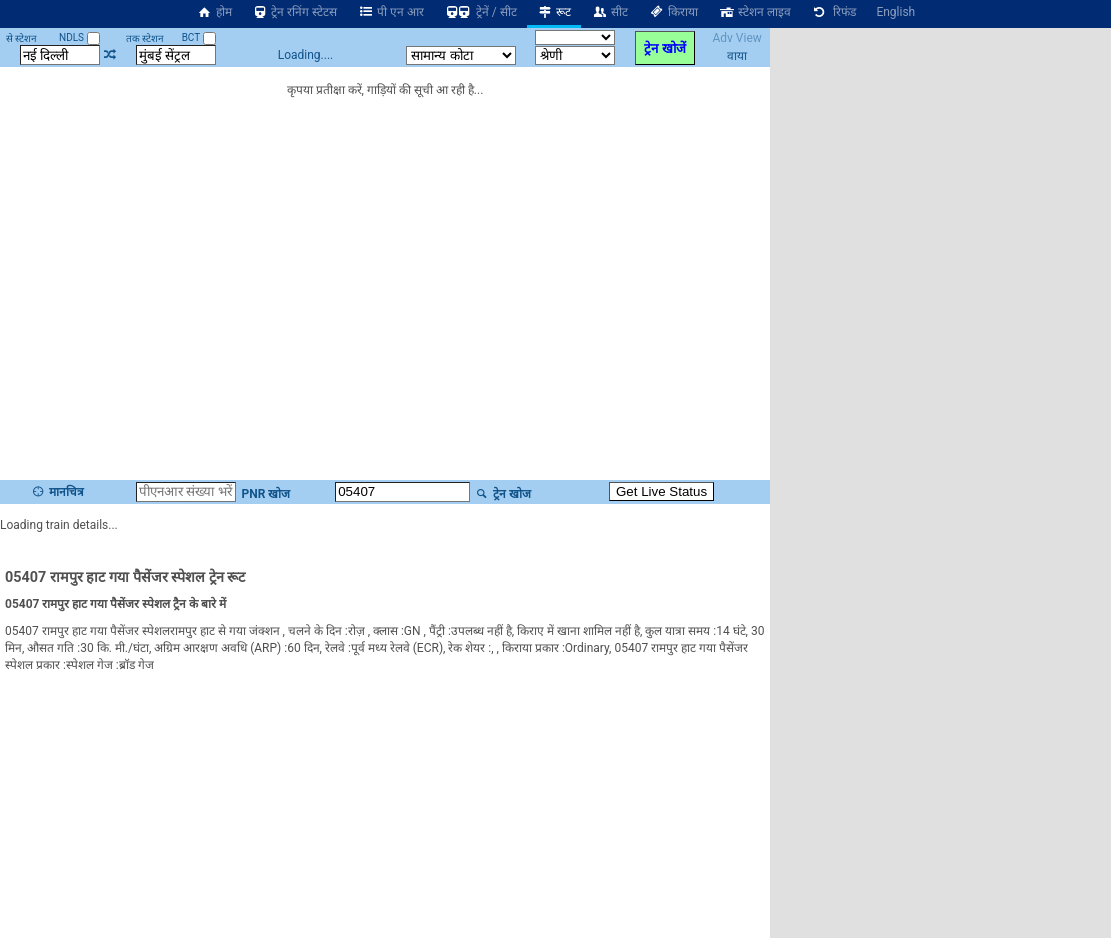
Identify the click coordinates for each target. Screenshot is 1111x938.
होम (214, 12)
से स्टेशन (21, 38)
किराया (673, 12)
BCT (199, 37)
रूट (554, 12)
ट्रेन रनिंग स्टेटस (295, 12)
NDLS (79, 37)
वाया (737, 56)
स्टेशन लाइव (754, 12)
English (895, 12)
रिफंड (834, 12)
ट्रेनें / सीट (480, 12)
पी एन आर (390, 12)
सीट (609, 12)
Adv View (736, 38)
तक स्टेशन (145, 38)
